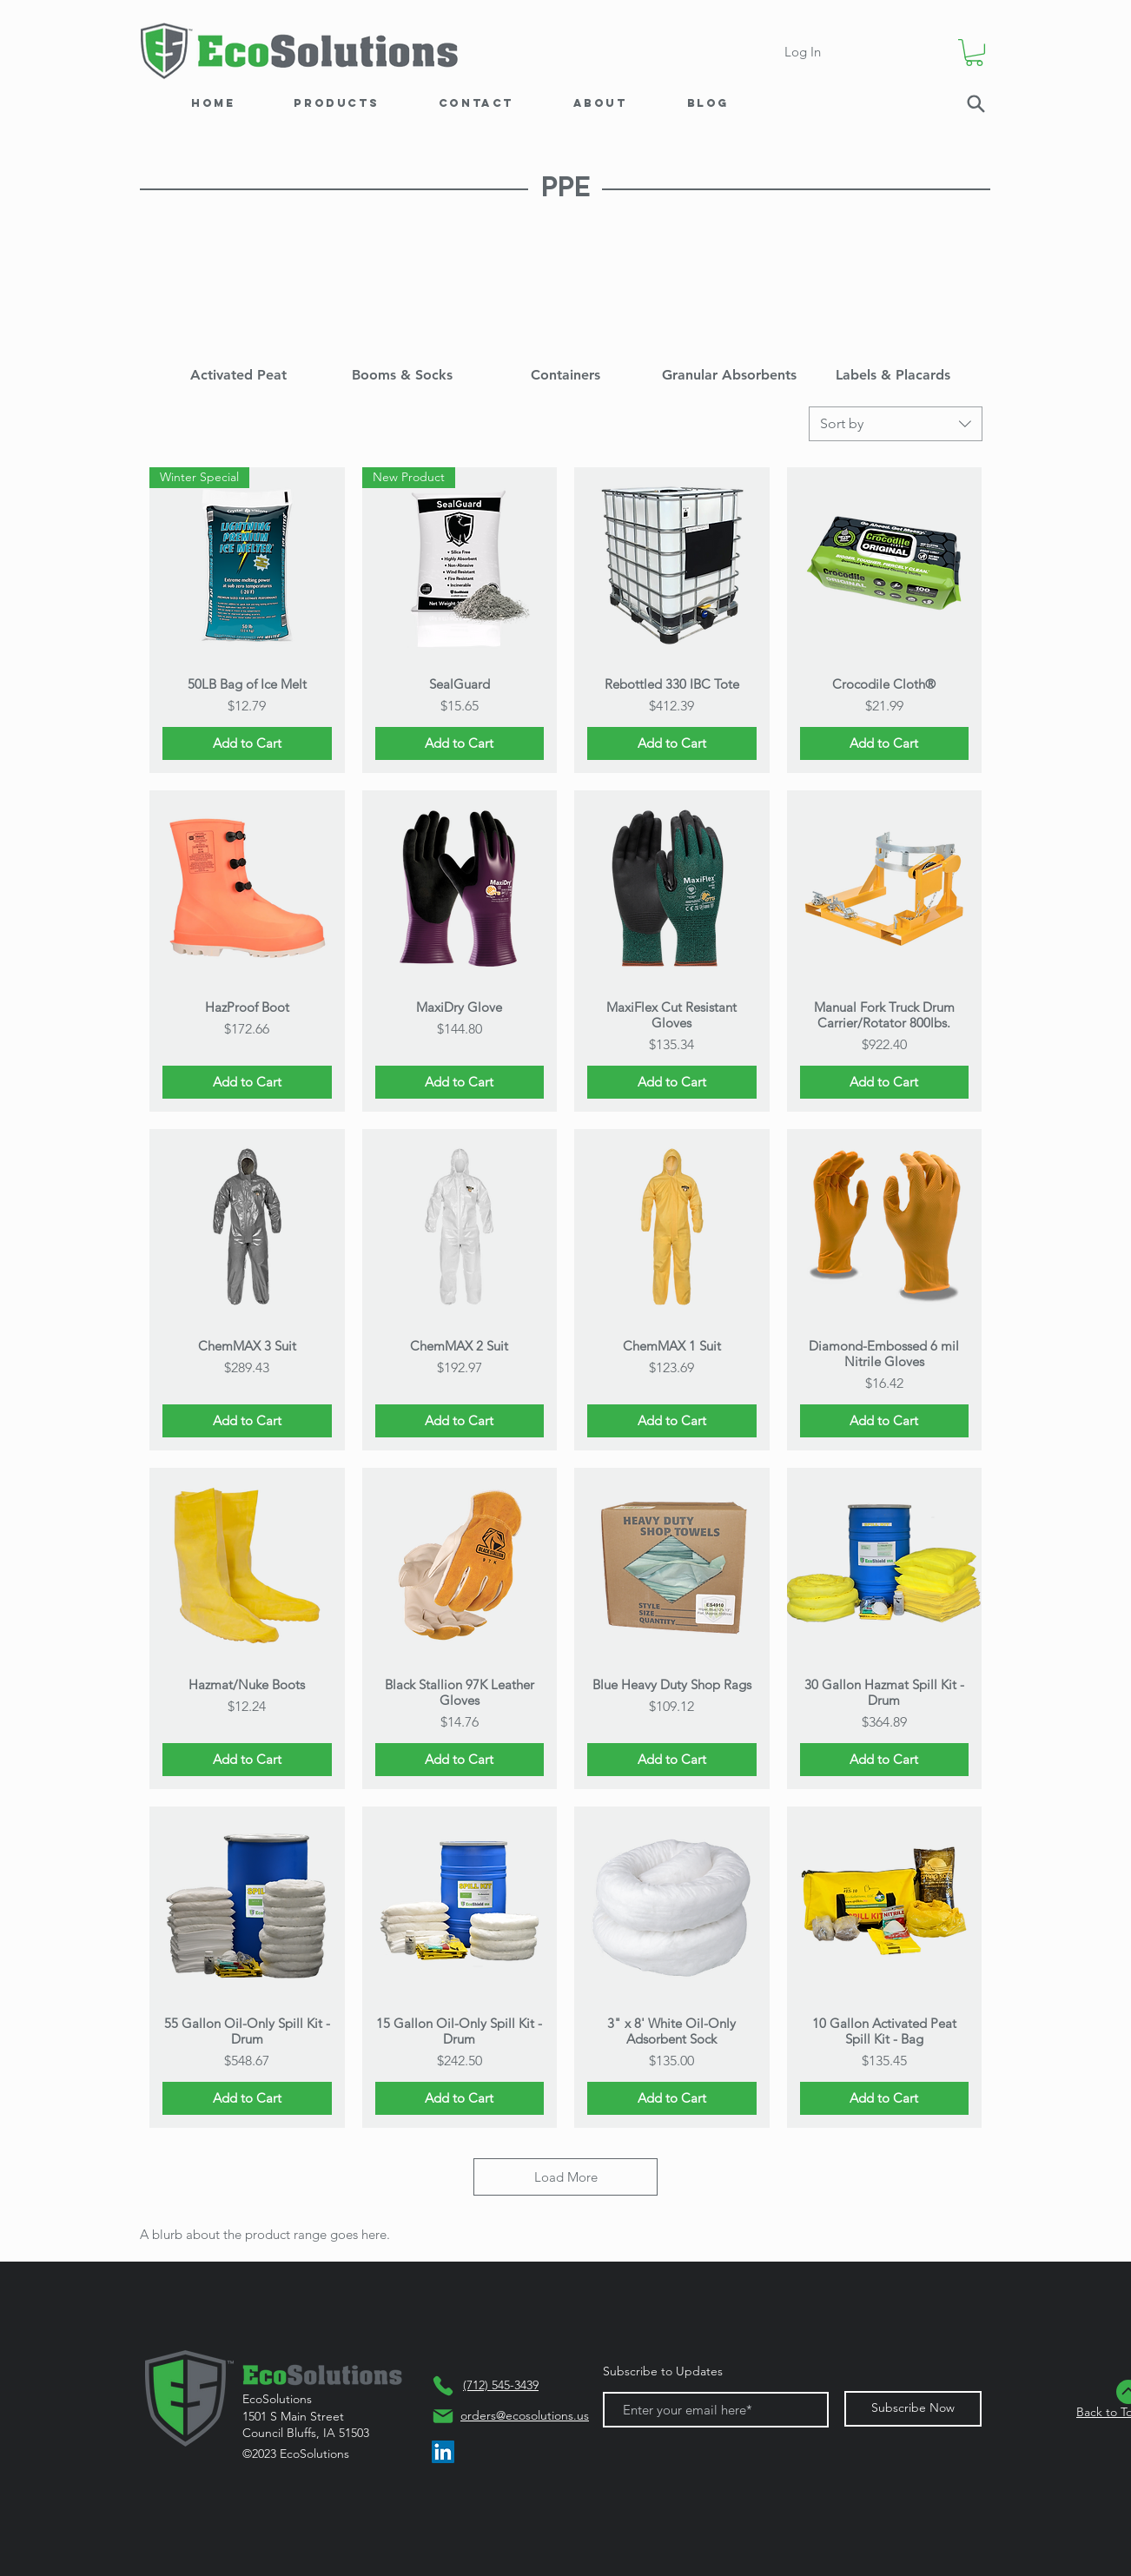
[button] (974, 52)
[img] (238, 315)
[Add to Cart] (247, 744)
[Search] (976, 103)
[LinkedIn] (443, 2452)
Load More (566, 2177)
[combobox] (895, 423)
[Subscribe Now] (913, 2409)
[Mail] (443, 2416)
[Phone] (443, 2386)
